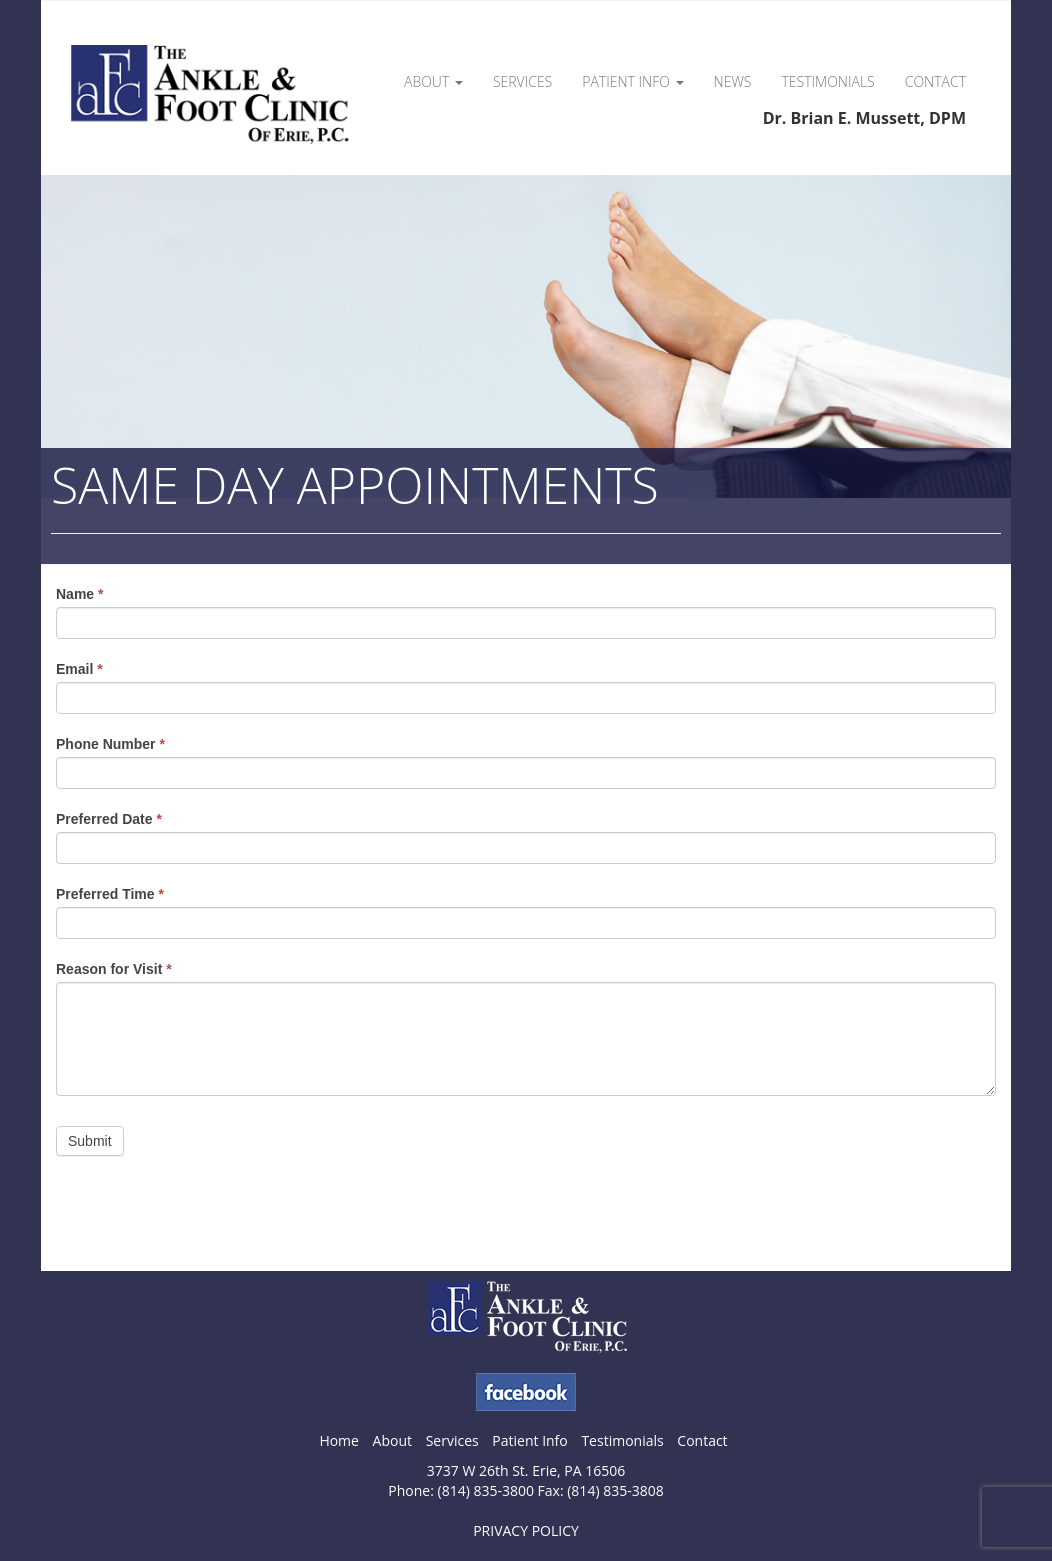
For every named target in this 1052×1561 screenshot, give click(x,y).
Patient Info (632, 81)
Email (79, 669)
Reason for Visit (114, 969)
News (733, 81)
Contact (935, 81)
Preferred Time (110, 894)
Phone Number (110, 744)
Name (79, 594)
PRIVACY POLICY (526, 1530)
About (433, 81)
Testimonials (828, 81)
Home (339, 1440)
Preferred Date (109, 819)
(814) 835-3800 (486, 1490)
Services (522, 81)
